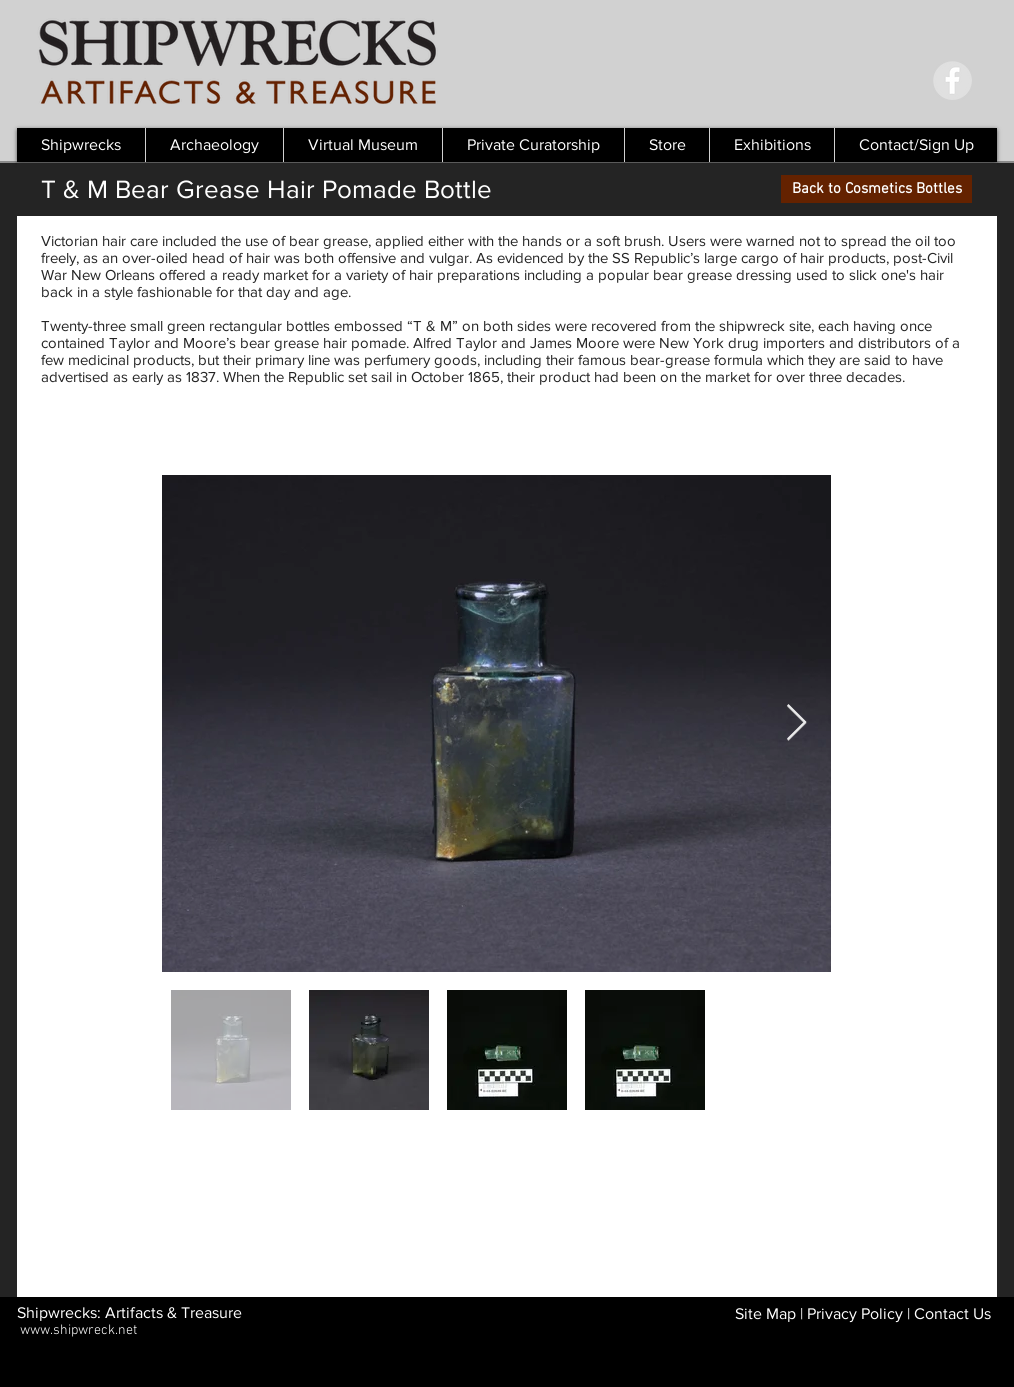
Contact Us (952, 1313)
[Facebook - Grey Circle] (952, 80)
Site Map (765, 1313)
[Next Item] (796, 723)
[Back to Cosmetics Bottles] (876, 189)
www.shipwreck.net (78, 1330)
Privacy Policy (855, 1313)
